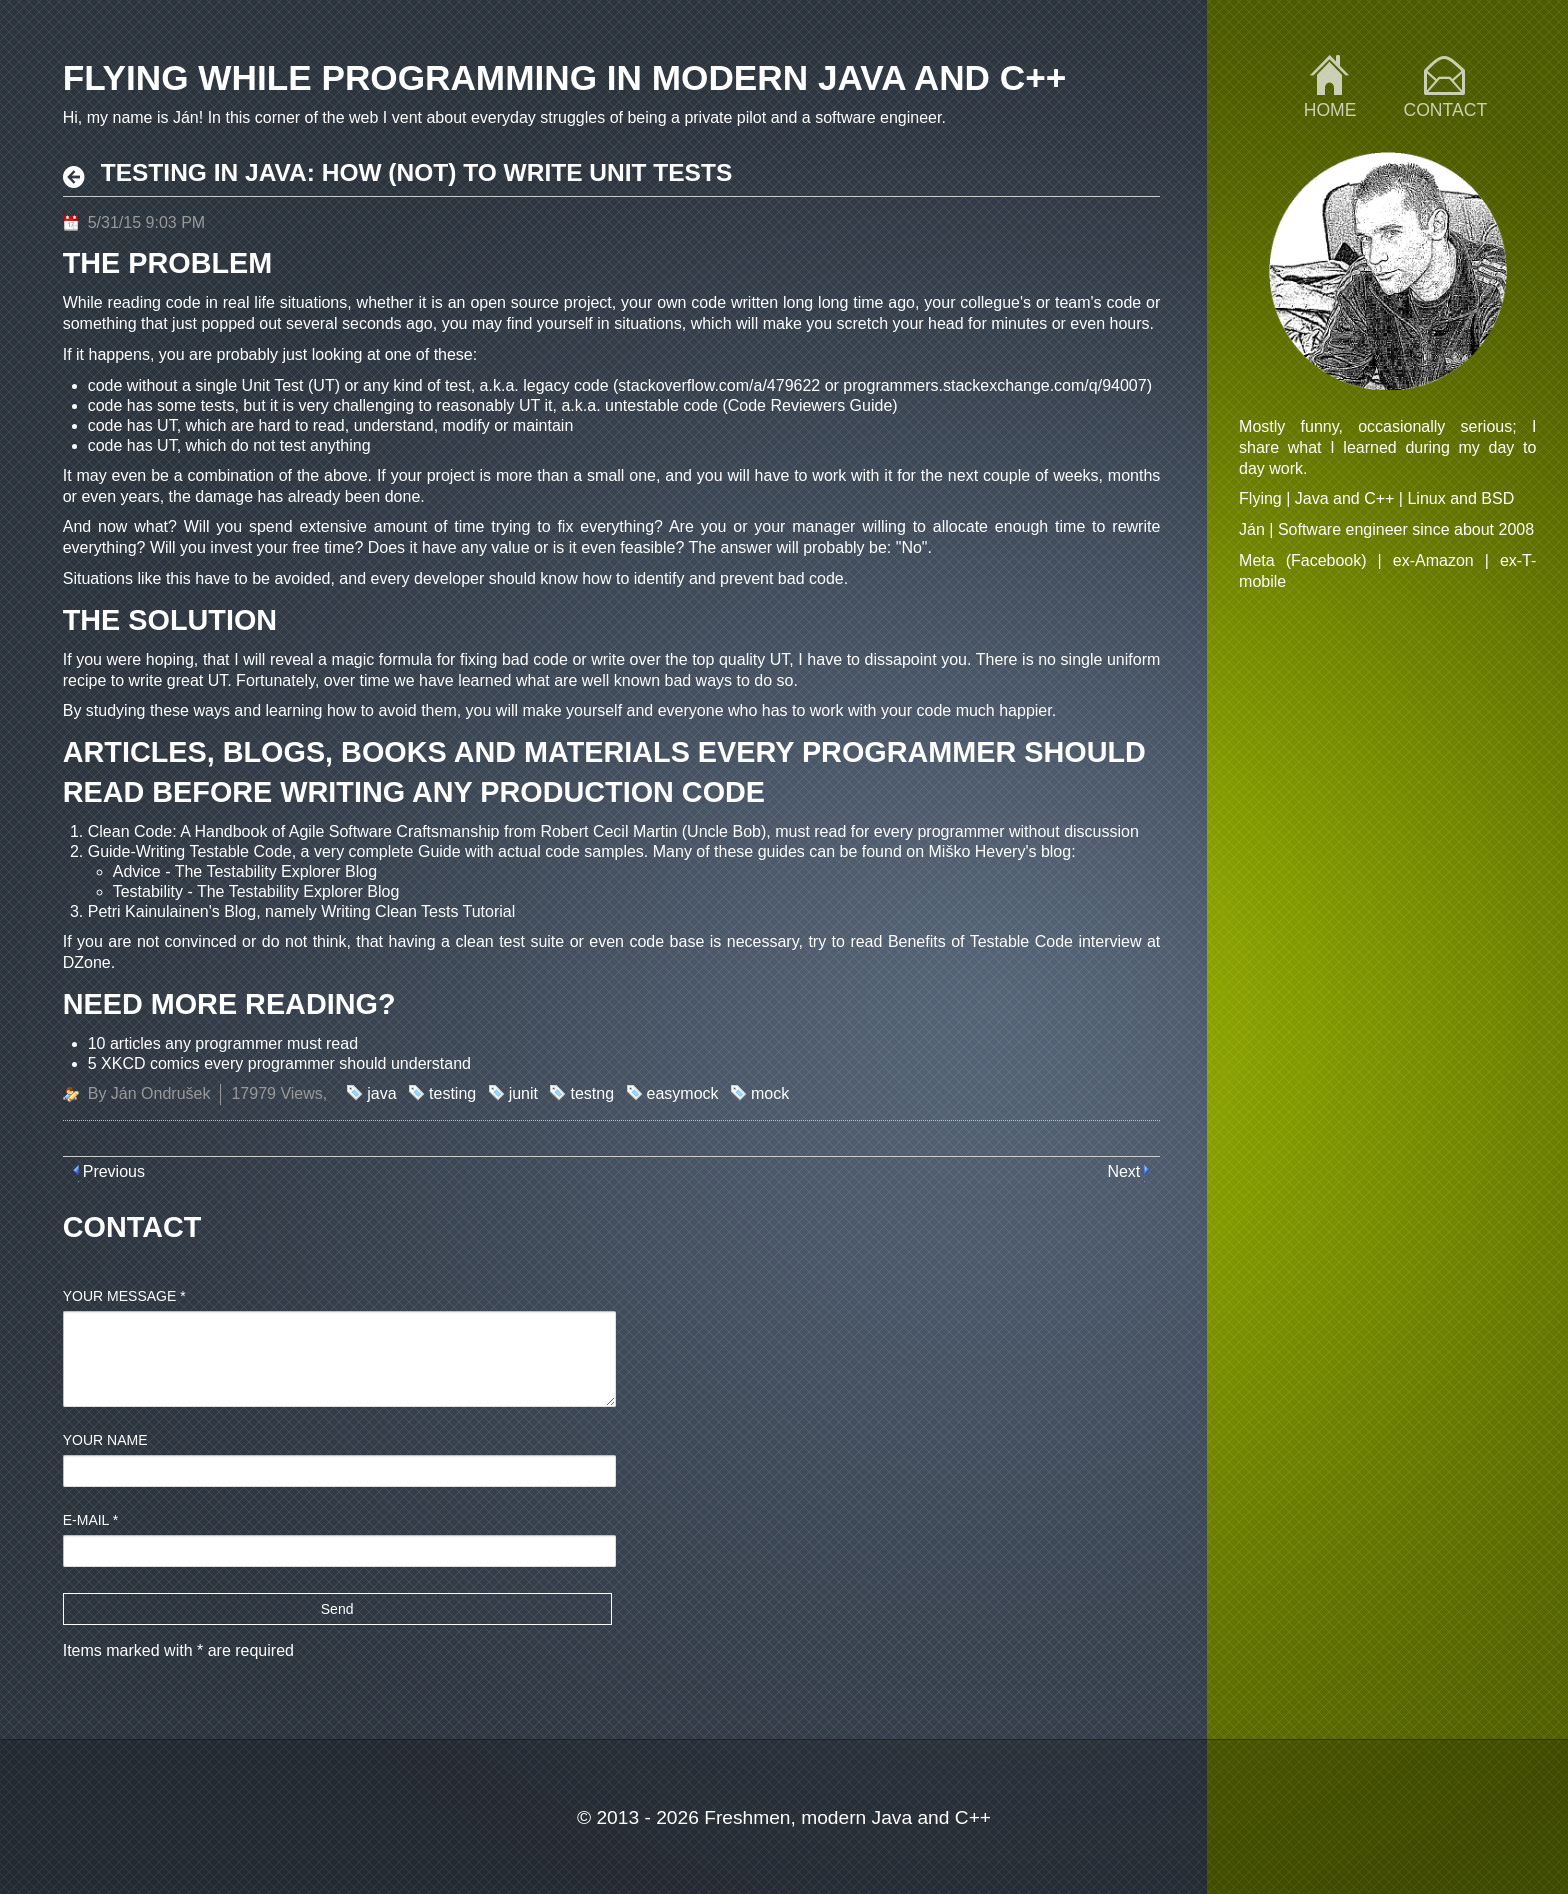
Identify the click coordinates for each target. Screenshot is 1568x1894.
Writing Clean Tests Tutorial (418, 911)
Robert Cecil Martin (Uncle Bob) (653, 831)
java (381, 1093)
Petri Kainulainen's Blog (172, 911)
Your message (124, 1296)
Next (1123, 1171)
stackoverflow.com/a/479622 (719, 385)
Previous (114, 1171)
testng (592, 1093)
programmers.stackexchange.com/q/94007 (994, 385)
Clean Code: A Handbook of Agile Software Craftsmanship (294, 831)
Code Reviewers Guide (810, 405)
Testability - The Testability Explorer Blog (256, 891)
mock (770, 1093)
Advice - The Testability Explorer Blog (245, 871)
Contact (1445, 110)
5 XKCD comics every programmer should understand (279, 1063)
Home (1330, 110)
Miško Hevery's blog (1000, 851)
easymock (683, 1093)
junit (523, 1093)
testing (452, 1093)
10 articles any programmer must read (223, 1043)
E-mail (91, 1520)
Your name (105, 1440)
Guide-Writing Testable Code (190, 851)
